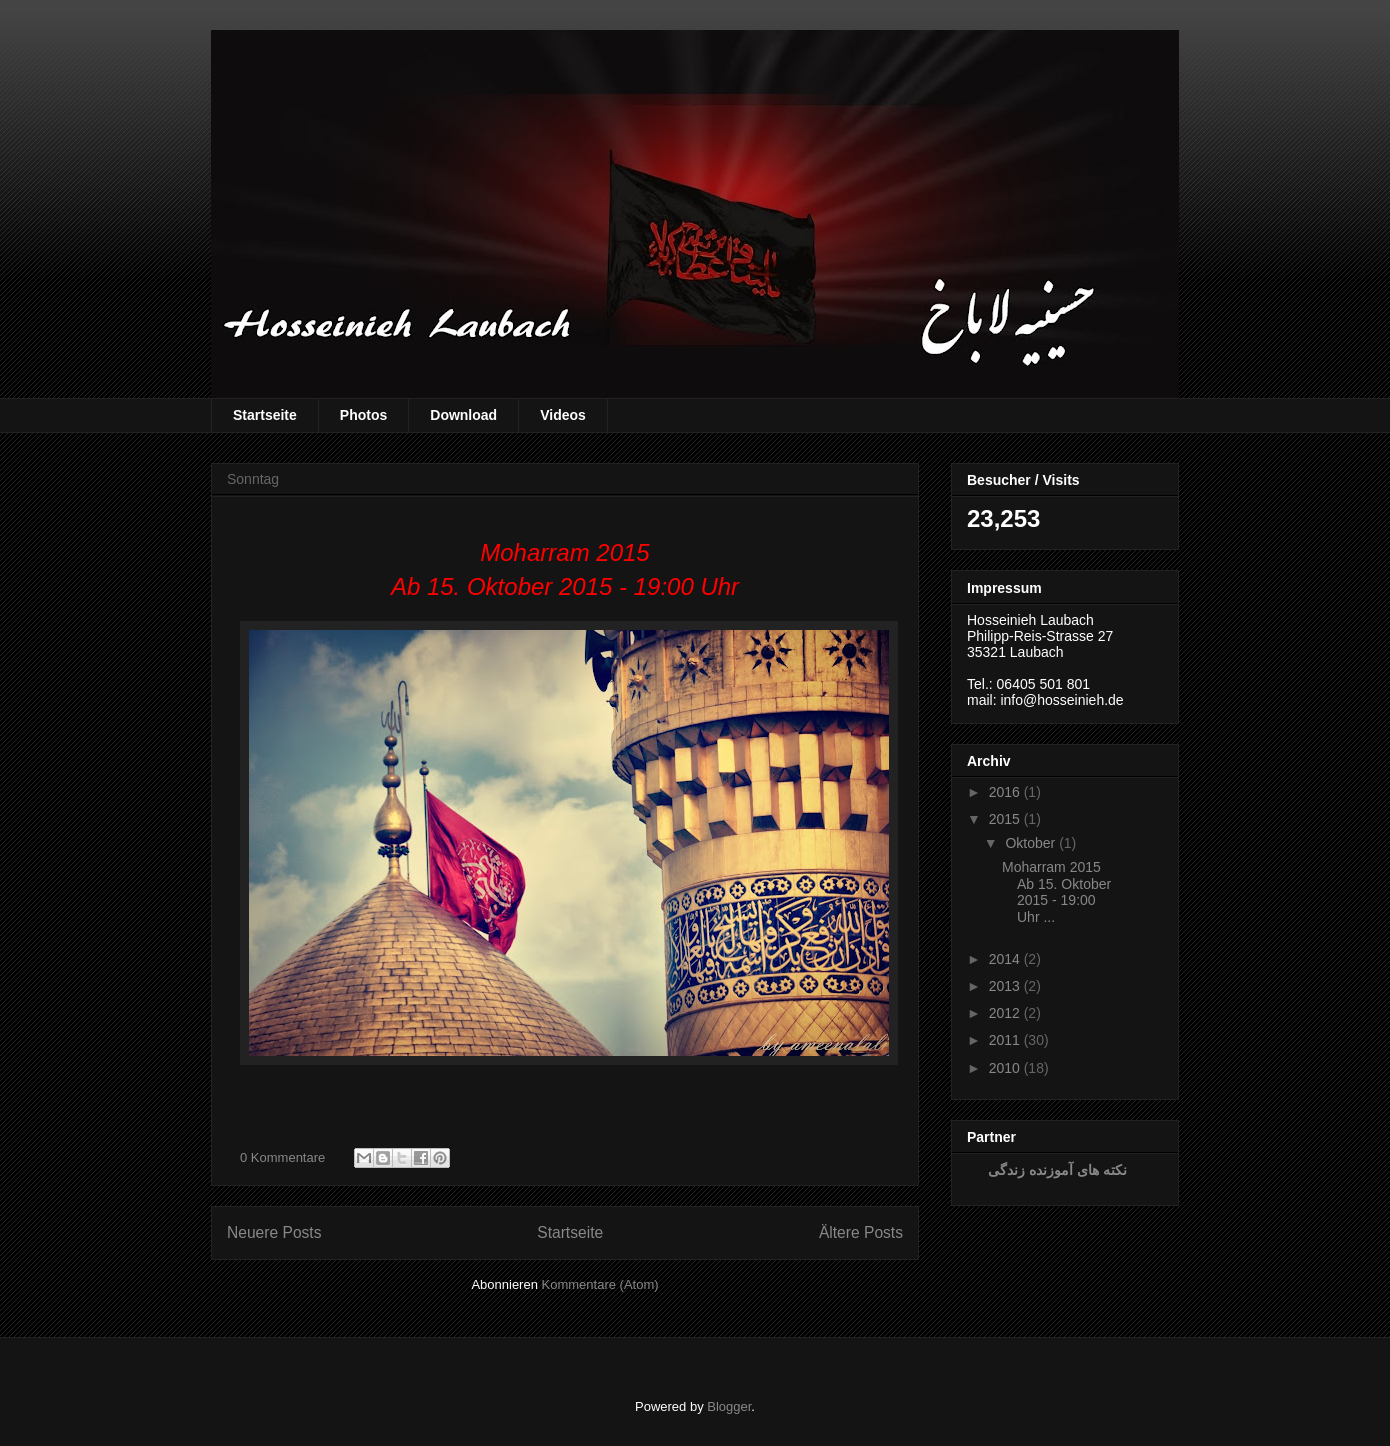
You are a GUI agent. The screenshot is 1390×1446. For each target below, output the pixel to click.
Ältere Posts (861, 1232)
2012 (1004, 1013)
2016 (1004, 792)
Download (463, 415)
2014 (1004, 959)
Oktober (1030, 843)
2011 (1004, 1040)
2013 (1004, 986)
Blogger (729, 1406)
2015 (1004, 819)
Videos (563, 415)
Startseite (265, 415)
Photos (363, 415)
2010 (1004, 1068)
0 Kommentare (282, 1157)
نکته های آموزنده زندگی (1057, 1170)
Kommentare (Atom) (600, 1284)
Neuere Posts (274, 1232)
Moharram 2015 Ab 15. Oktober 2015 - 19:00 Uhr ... (1056, 892)
